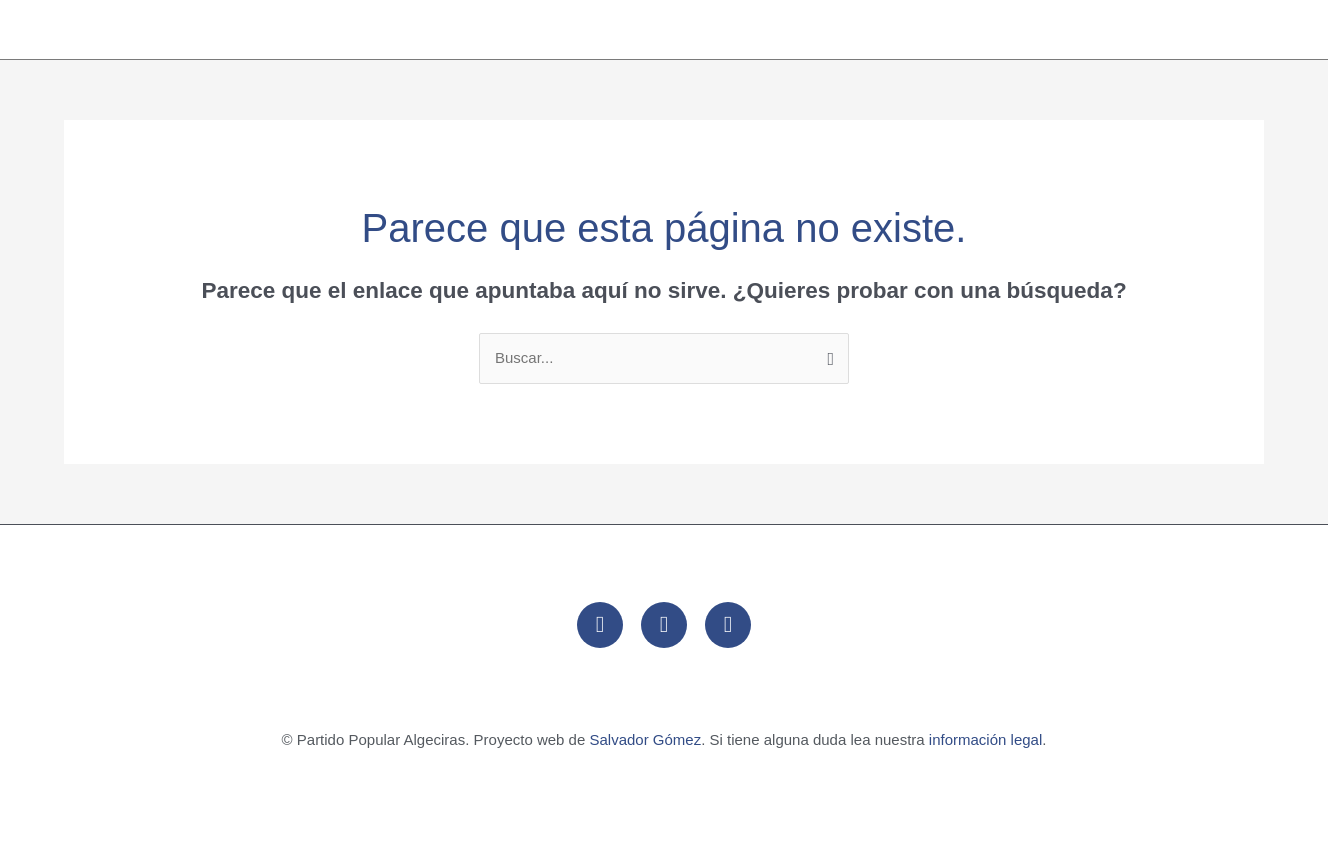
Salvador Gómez (645, 739)
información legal (985, 739)
